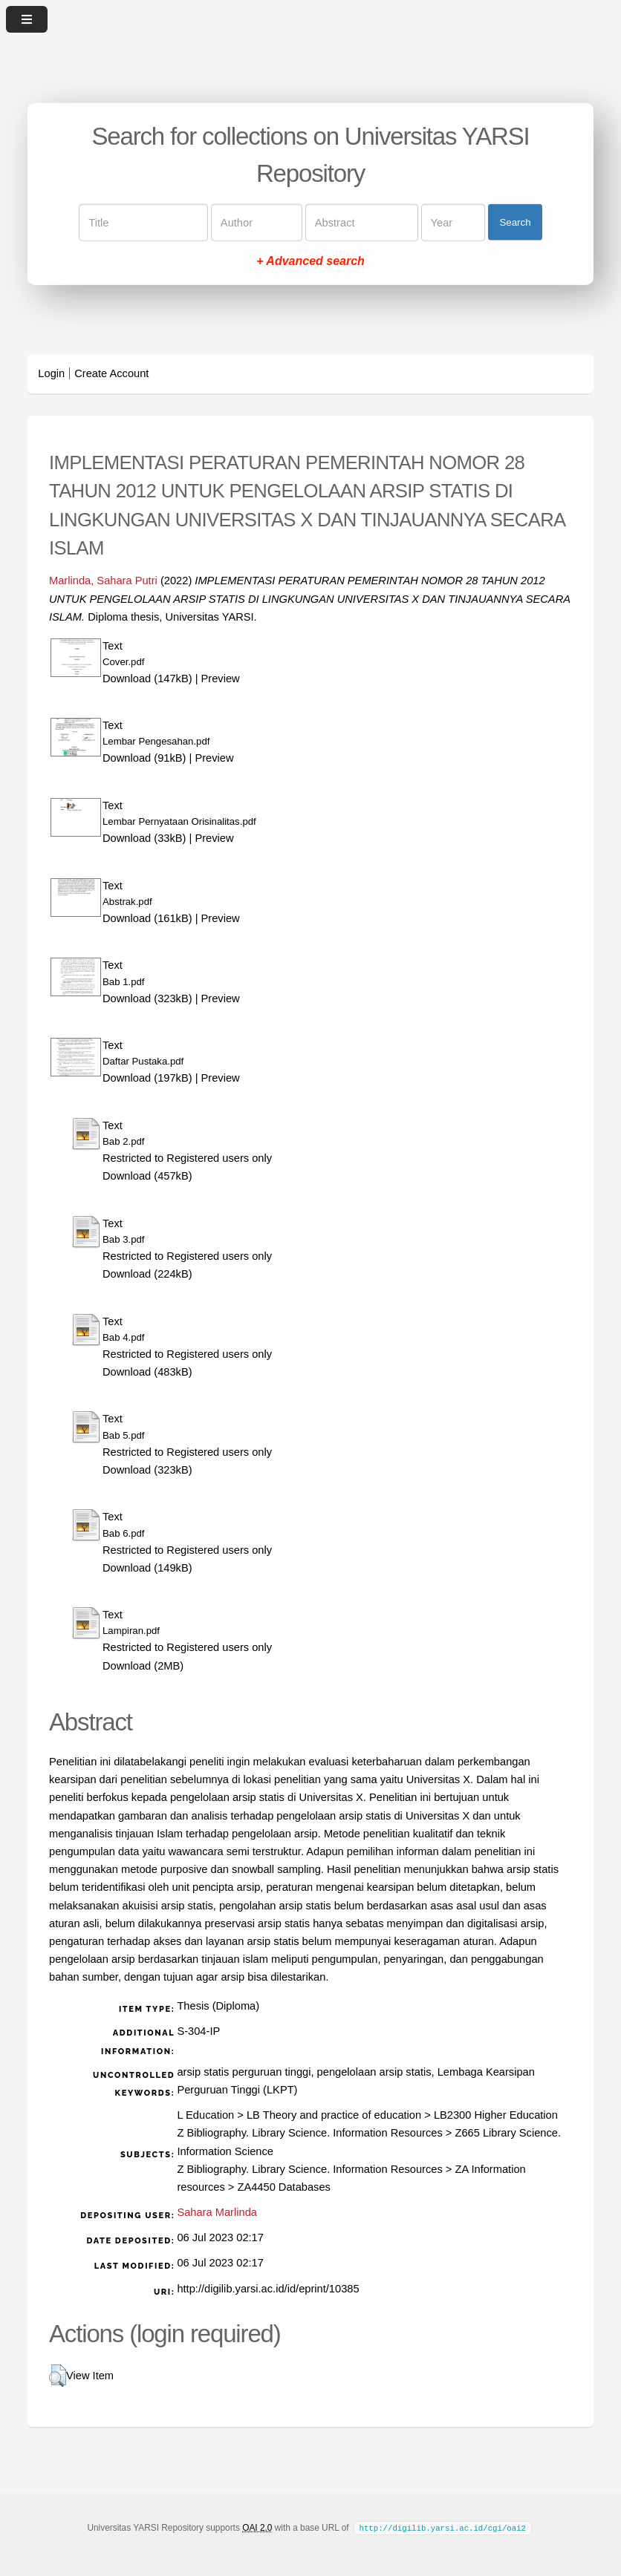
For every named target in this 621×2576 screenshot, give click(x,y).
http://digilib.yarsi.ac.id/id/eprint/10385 (268, 2289)
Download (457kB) (147, 1176)
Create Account (111, 373)
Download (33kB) (144, 838)
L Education (205, 2115)
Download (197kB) (147, 1078)
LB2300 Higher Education (496, 2115)
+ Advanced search (310, 260)
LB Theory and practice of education (334, 2115)
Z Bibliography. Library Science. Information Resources (309, 2133)
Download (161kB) (147, 918)
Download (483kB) (147, 1372)
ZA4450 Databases (283, 2187)
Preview (220, 678)
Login (51, 373)
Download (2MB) (143, 1666)
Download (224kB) (147, 1274)
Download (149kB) (147, 1568)
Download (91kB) (144, 758)
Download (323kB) (147, 998)
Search (514, 222)
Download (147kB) (147, 678)
